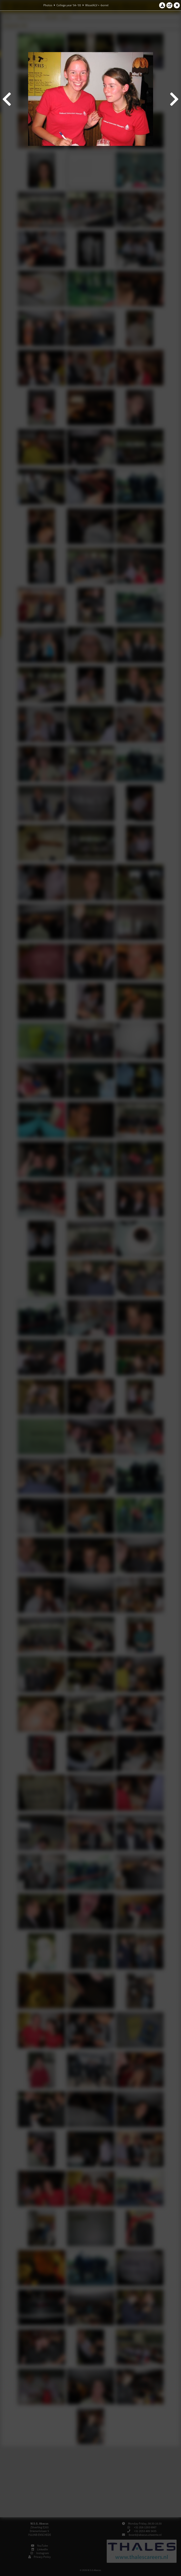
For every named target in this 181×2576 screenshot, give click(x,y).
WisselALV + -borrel (97, 5)
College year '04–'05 (68, 5)
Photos (47, 5)
